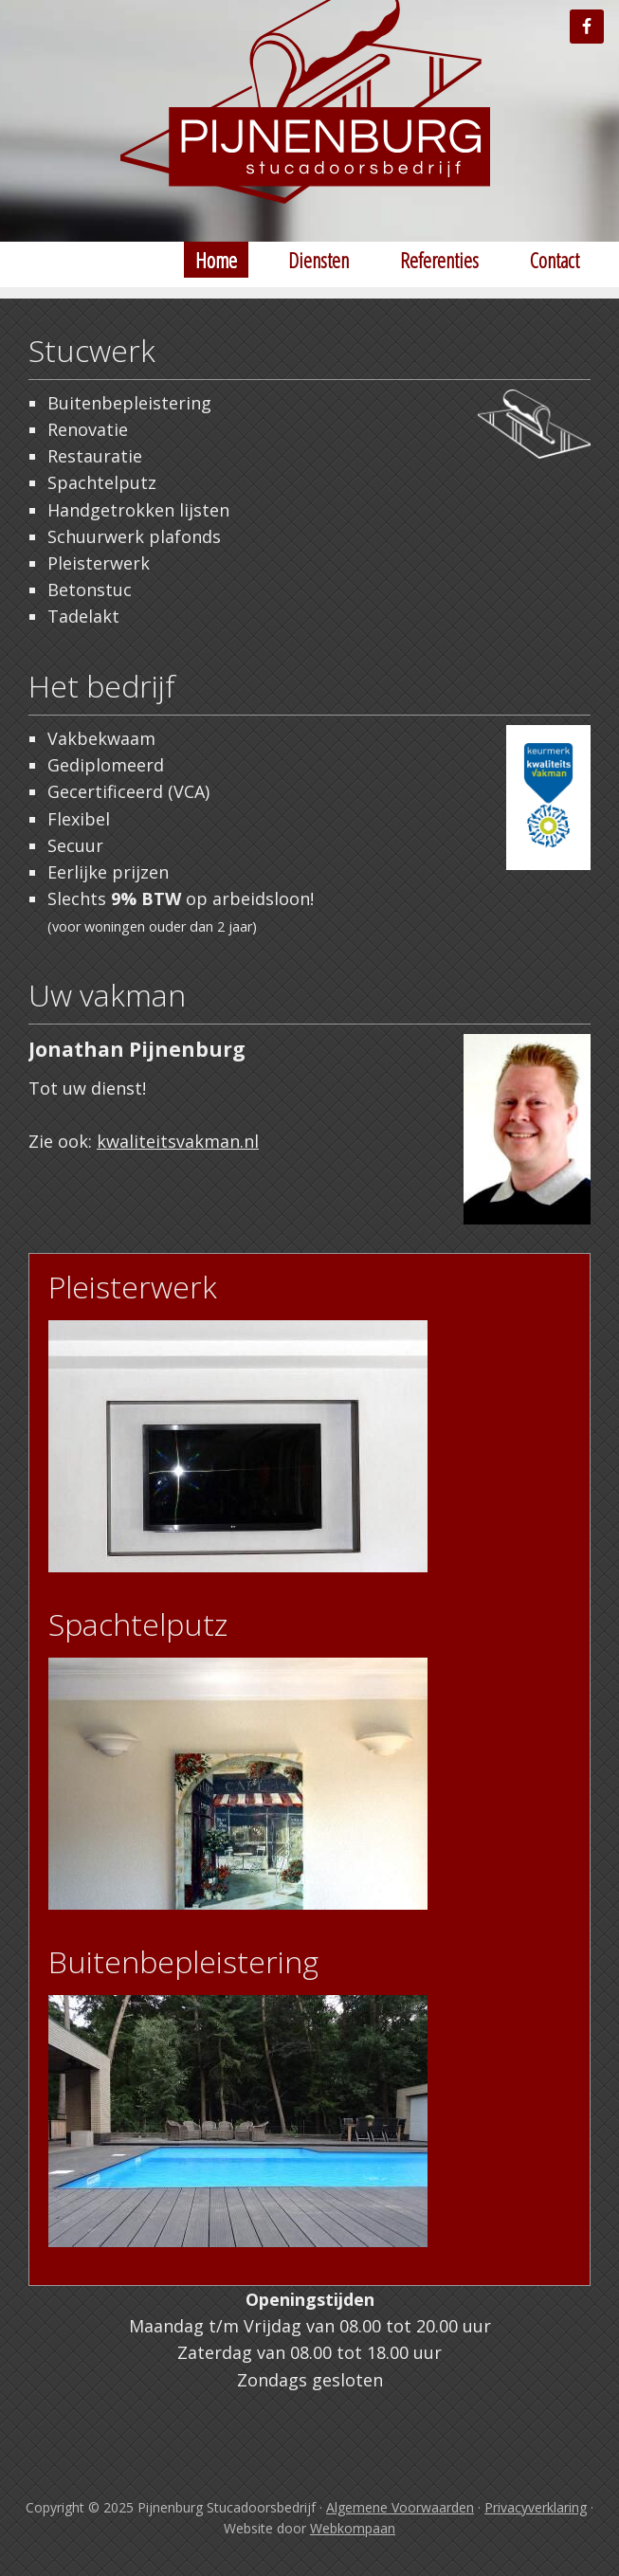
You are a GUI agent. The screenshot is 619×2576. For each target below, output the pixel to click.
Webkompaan (352, 2528)
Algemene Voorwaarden (400, 2507)
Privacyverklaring (535, 2507)
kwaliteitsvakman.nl (178, 1141)
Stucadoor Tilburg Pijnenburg (310, 113)
